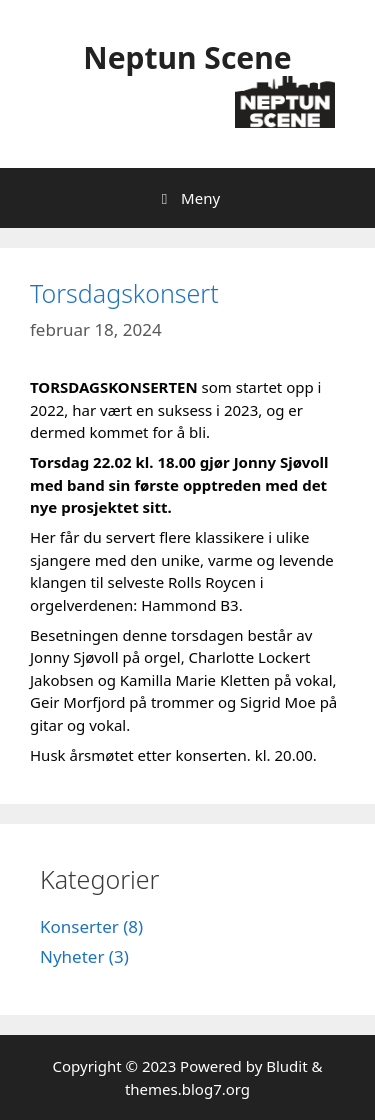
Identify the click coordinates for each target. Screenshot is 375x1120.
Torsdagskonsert (124, 293)
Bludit (286, 1066)
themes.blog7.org (187, 1089)
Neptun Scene (187, 57)
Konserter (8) (91, 926)
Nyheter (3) (84, 956)
